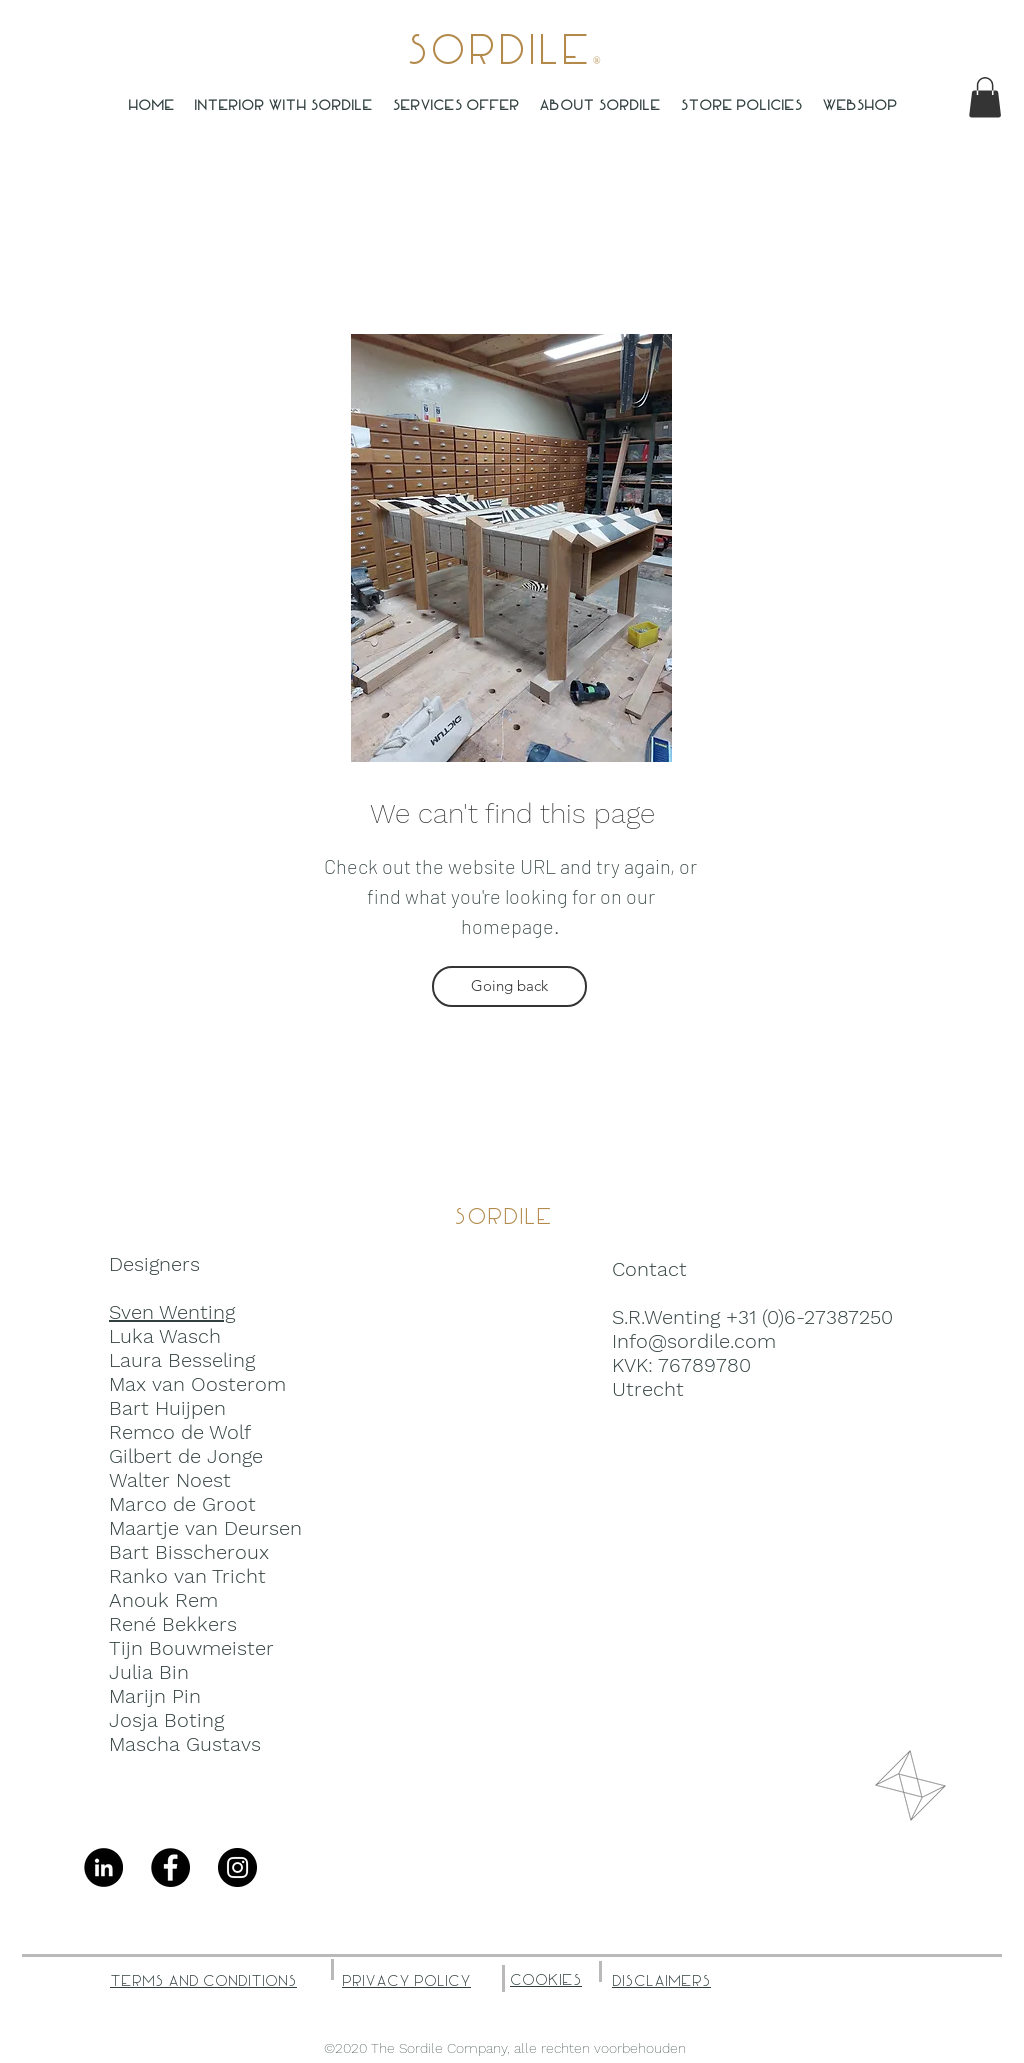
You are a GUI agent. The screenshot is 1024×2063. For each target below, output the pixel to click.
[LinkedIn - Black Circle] (103, 1867)
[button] (985, 97)
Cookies (546, 1980)
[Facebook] (170, 1867)
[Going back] (509, 986)
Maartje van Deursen (205, 1528)
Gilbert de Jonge (186, 1456)
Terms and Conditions (203, 1981)
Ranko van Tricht (187, 1576)
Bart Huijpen (167, 1408)
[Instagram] (237, 1867)
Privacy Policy (406, 1981)
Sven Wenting (172, 1312)
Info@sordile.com (694, 1341)
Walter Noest (170, 1480)
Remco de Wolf (180, 1432)
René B (142, 1624)
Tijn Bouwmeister (191, 1648)
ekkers (206, 1624)
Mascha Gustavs (185, 1744)
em (203, 1600)
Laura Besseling (182, 1360)
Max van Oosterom (197, 1384)
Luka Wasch (165, 1336)
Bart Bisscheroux (189, 1552)
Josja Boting (166, 1720)
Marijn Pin (155, 1696)
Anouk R (148, 1600)
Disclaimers (661, 1981)
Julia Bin (149, 1672)
